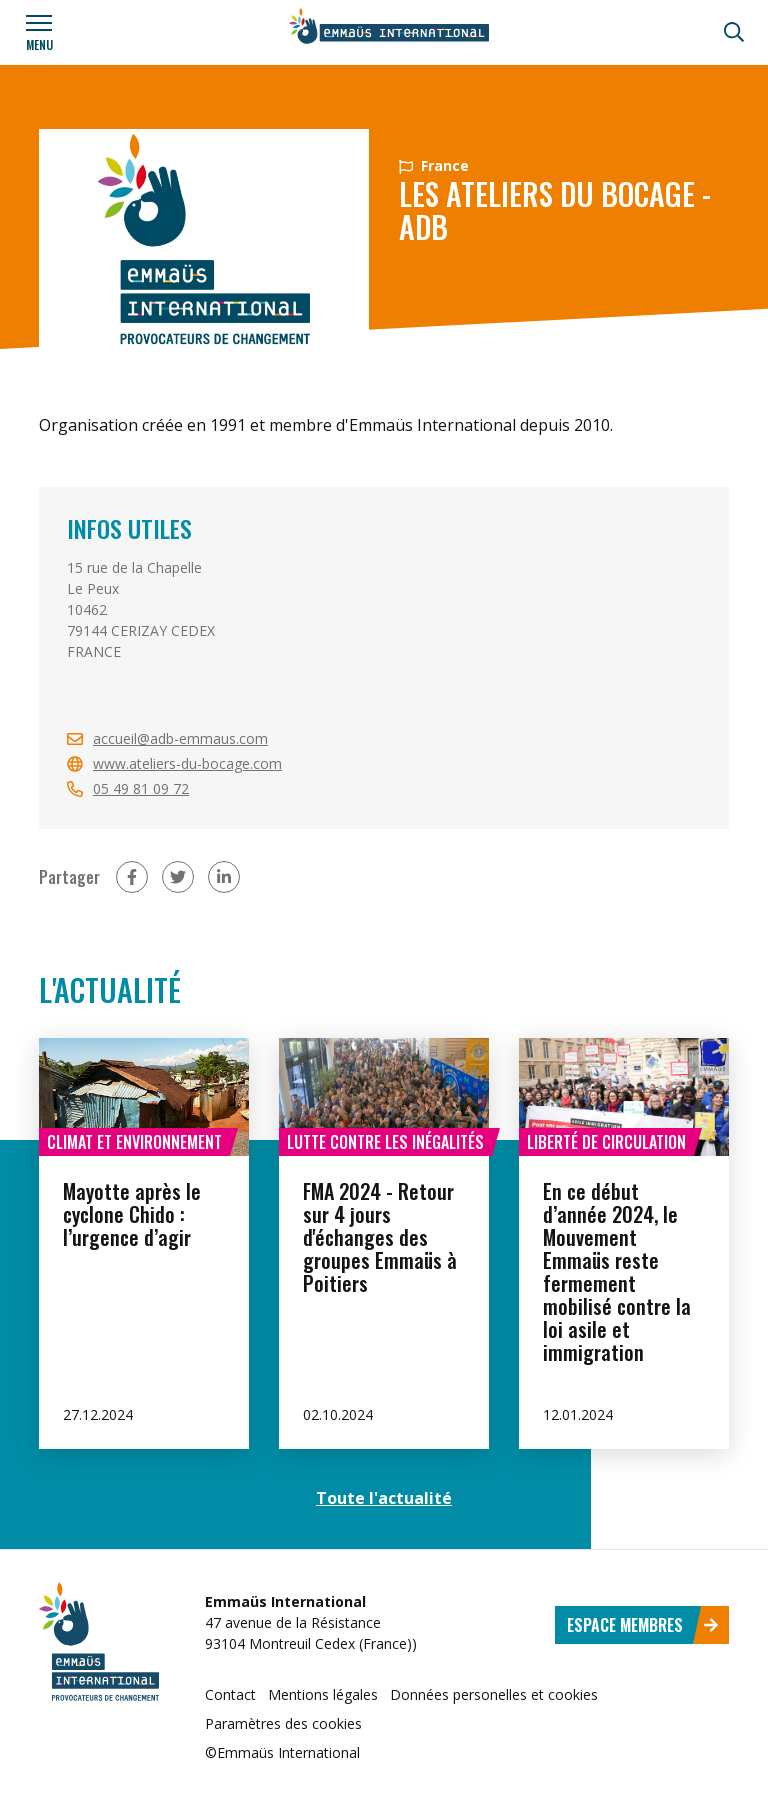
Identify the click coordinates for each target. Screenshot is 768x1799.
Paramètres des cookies (283, 1723)
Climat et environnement (134, 1142)
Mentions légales (323, 1694)
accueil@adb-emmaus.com (180, 738)
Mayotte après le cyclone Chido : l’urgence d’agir (132, 1214)
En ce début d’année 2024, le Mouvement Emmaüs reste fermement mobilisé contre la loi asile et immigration (617, 1271)
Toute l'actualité (384, 1498)
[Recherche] (734, 32)
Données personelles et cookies (494, 1694)
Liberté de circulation (606, 1142)
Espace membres (643, 1625)
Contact (230, 1694)
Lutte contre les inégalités (385, 1142)
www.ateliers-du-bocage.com (187, 763)
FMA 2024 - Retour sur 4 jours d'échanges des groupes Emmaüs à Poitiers (380, 1237)
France (434, 165)
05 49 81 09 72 (141, 788)
